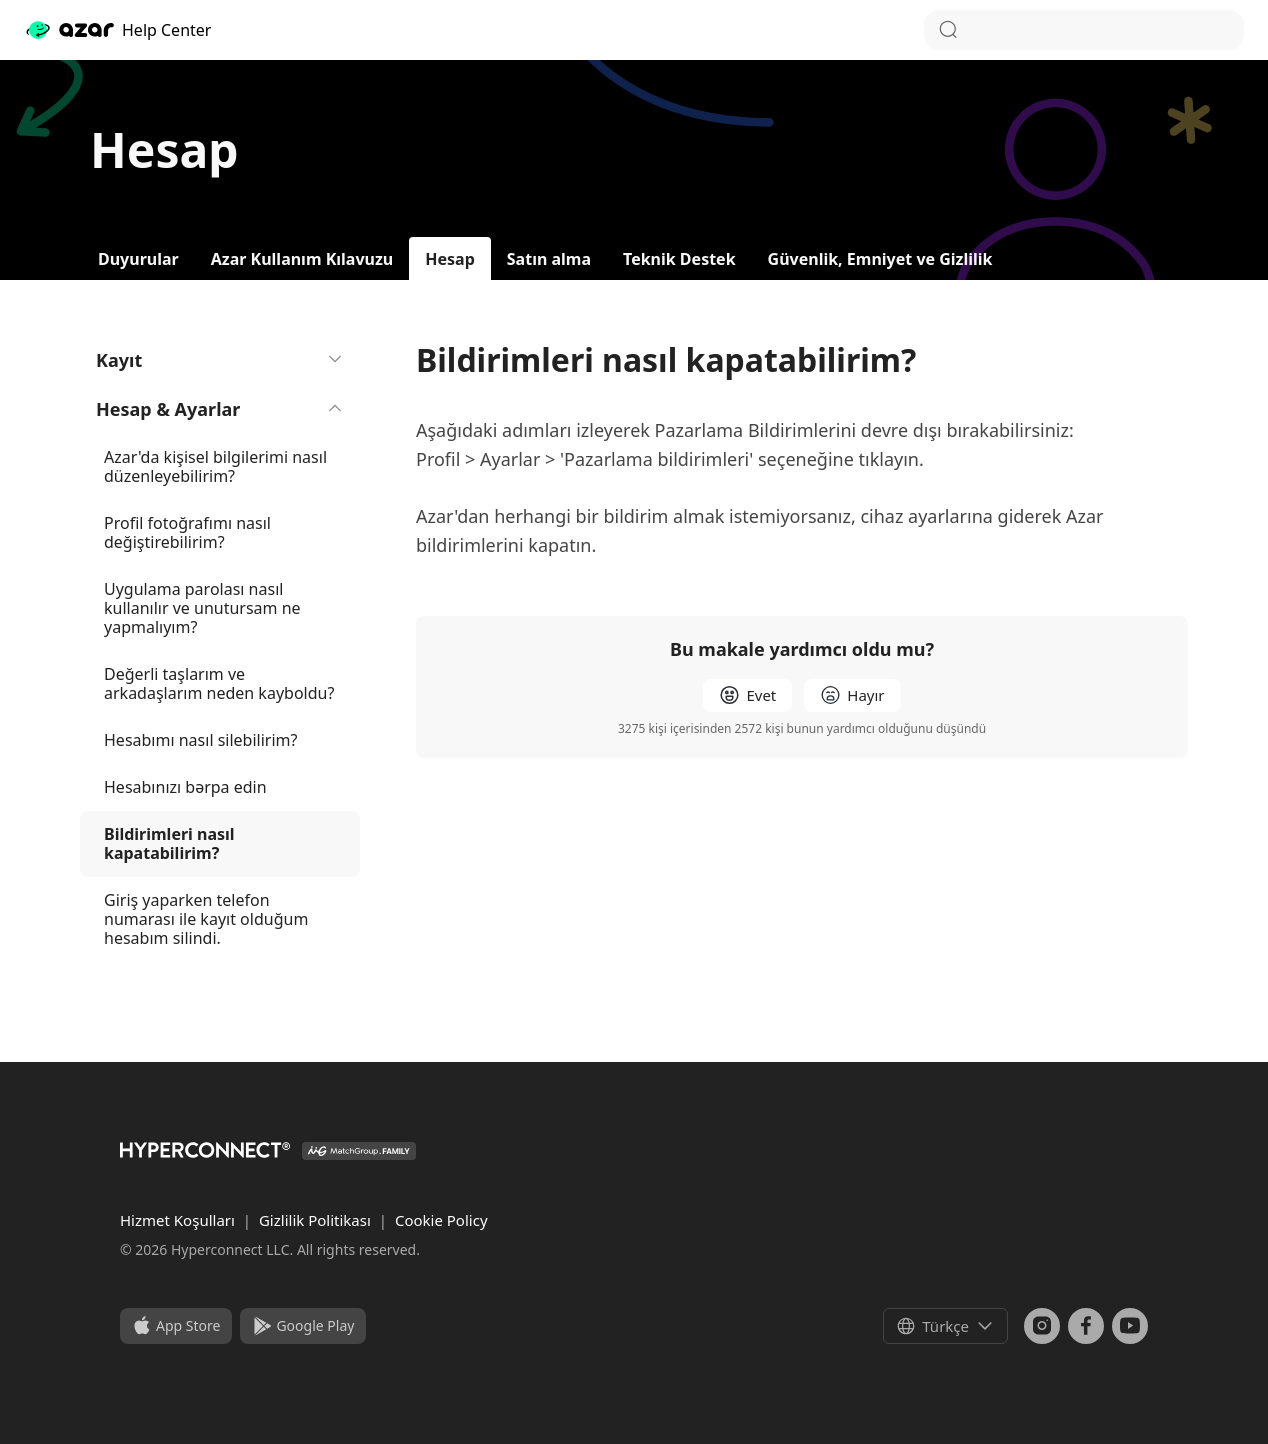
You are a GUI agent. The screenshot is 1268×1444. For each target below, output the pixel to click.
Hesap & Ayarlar (220, 409)
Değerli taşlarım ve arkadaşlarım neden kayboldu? (219, 683)
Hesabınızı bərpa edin (185, 787)
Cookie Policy (441, 1220)
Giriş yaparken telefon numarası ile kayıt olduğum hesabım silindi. (206, 919)
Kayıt (220, 360)
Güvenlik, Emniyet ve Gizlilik (880, 259)
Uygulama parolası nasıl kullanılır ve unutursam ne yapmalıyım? (202, 608)
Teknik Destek (679, 259)
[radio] (747, 695)
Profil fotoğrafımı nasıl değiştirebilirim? (187, 532)
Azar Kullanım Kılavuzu (302, 259)
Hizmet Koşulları (179, 1220)
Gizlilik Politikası (317, 1220)
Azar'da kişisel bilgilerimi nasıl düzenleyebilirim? (215, 466)
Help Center (117, 30)
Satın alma (549, 259)
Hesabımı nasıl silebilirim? (201, 740)
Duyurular (138, 259)
